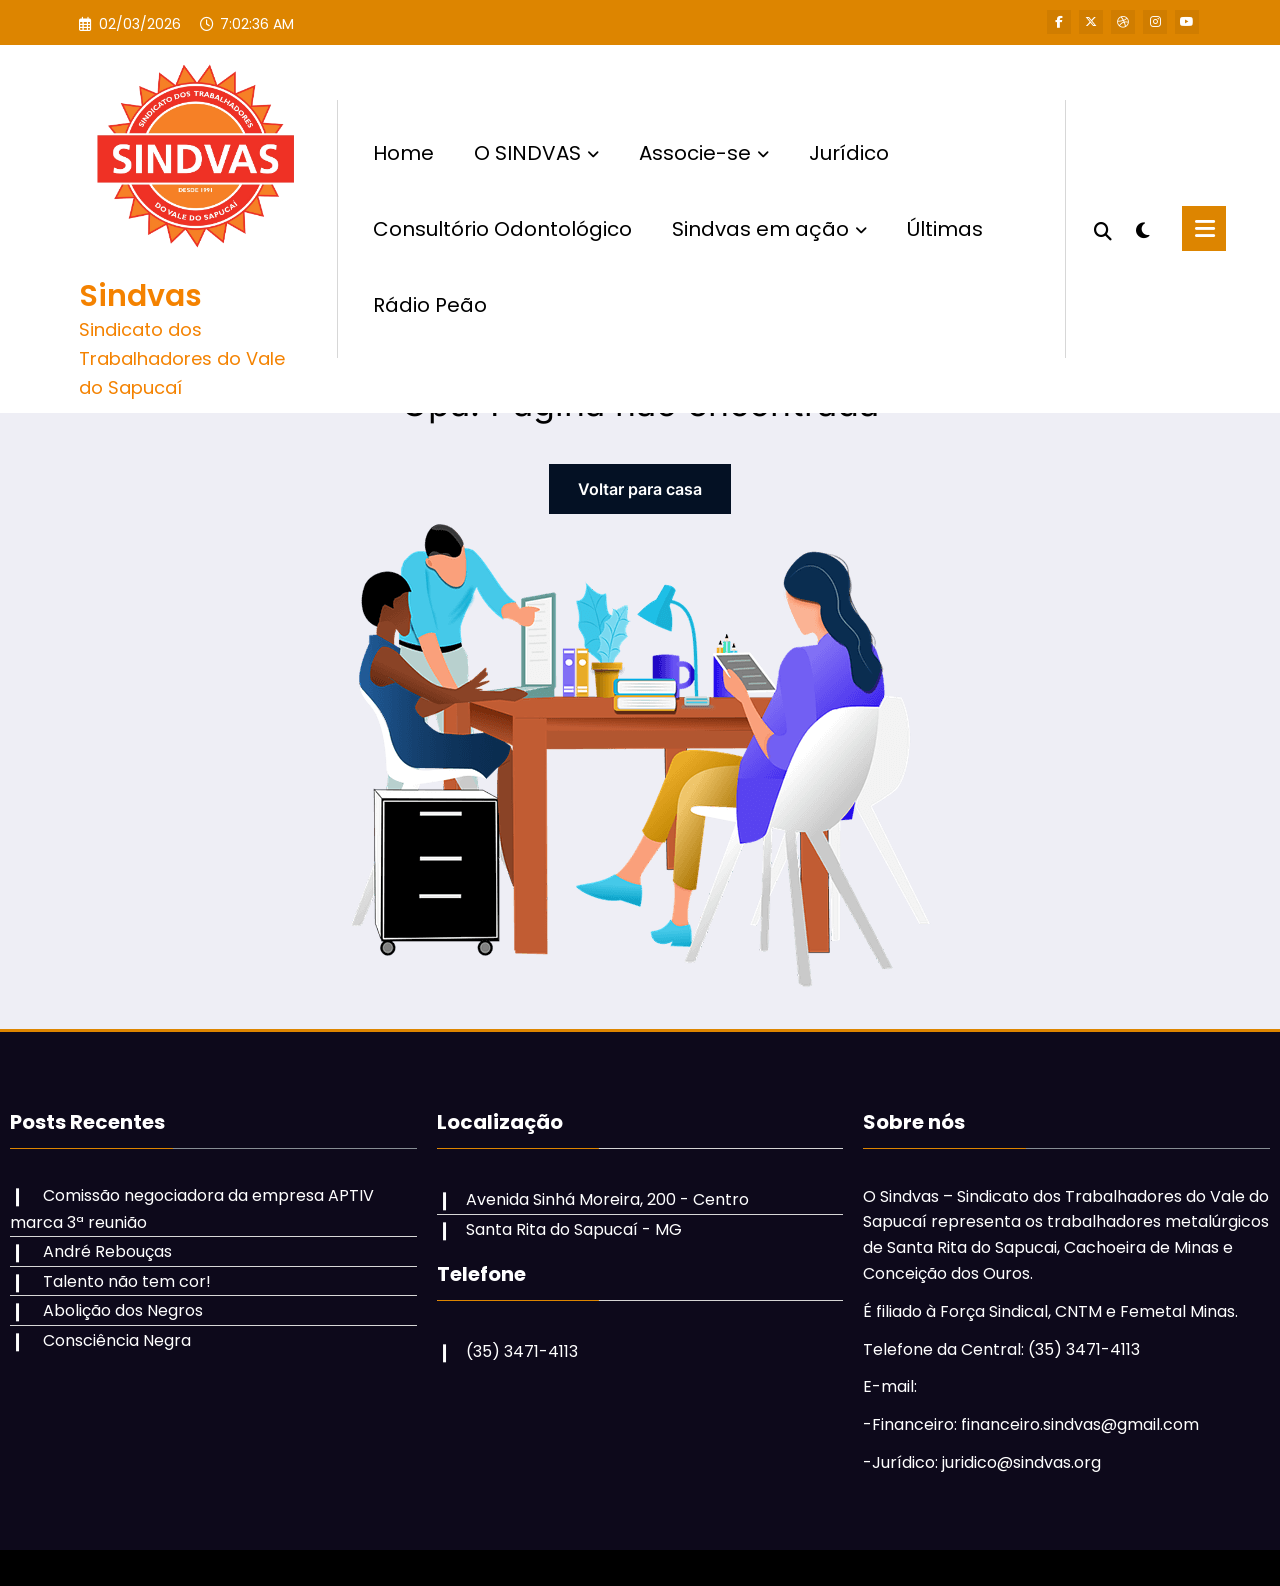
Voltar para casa (640, 489)
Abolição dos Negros (123, 1310)
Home (403, 153)
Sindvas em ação (769, 229)
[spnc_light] (1142, 228)
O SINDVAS (536, 153)
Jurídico (849, 153)
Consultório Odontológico (502, 229)
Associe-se (704, 153)
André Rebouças (107, 1251)
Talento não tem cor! (127, 1281)
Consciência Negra (117, 1340)
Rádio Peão (430, 305)
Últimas (945, 229)
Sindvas (140, 296)
